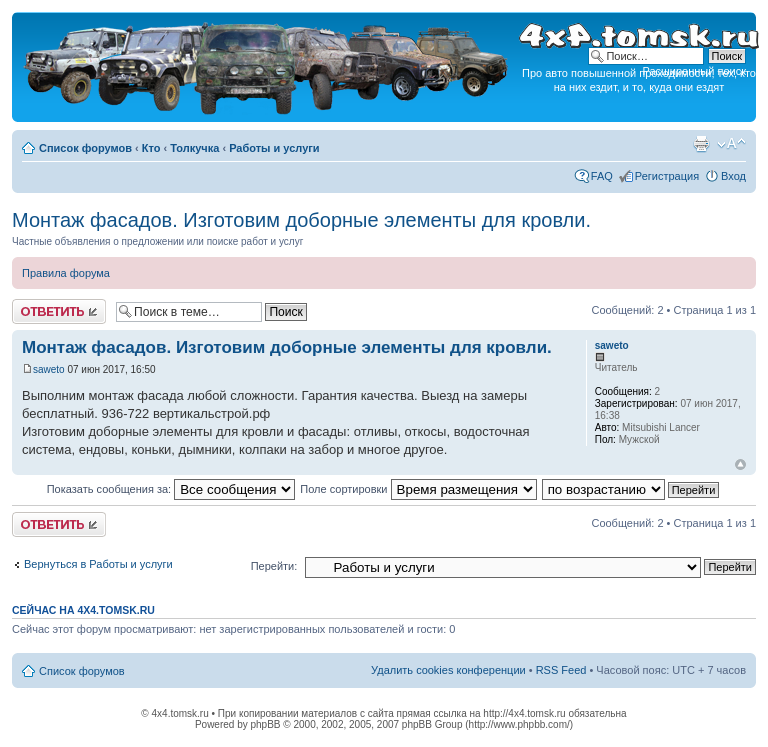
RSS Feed (561, 670)
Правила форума (66, 273)
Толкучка (194, 148)
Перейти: (274, 566)
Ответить (59, 311)
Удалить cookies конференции (448, 670)
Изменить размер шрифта (731, 144)
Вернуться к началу (740, 464)
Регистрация (667, 176)
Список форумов (85, 148)
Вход (733, 176)
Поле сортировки (418, 489)
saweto (49, 369)
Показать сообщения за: (171, 489)
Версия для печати (701, 144)
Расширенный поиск (694, 71)
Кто (151, 148)
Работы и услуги (274, 148)
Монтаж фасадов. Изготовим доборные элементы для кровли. (301, 220)
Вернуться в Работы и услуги (98, 564)
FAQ (602, 176)
